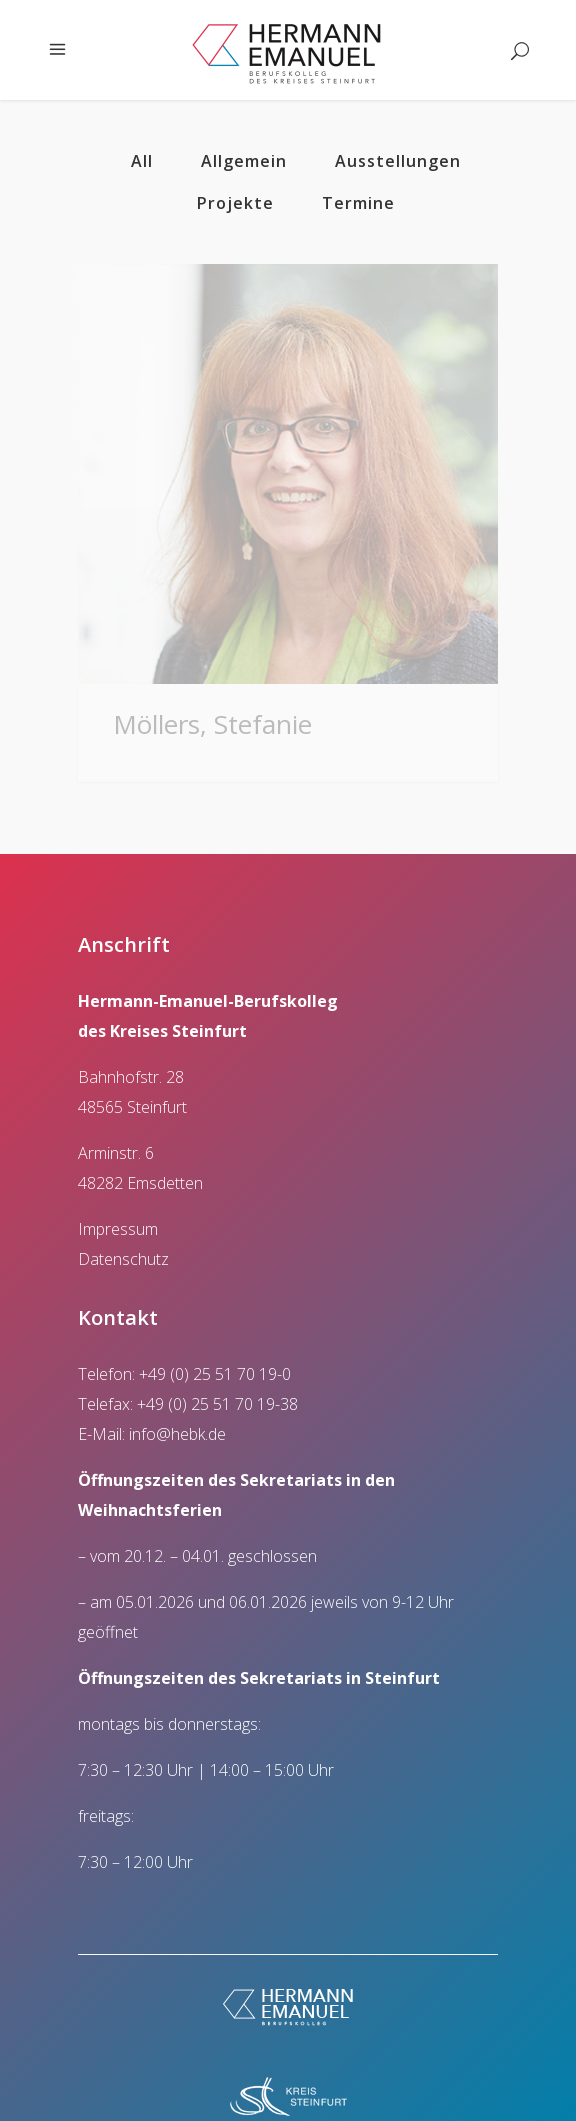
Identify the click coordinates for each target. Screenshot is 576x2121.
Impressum (118, 1209)
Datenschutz (123, 1239)
